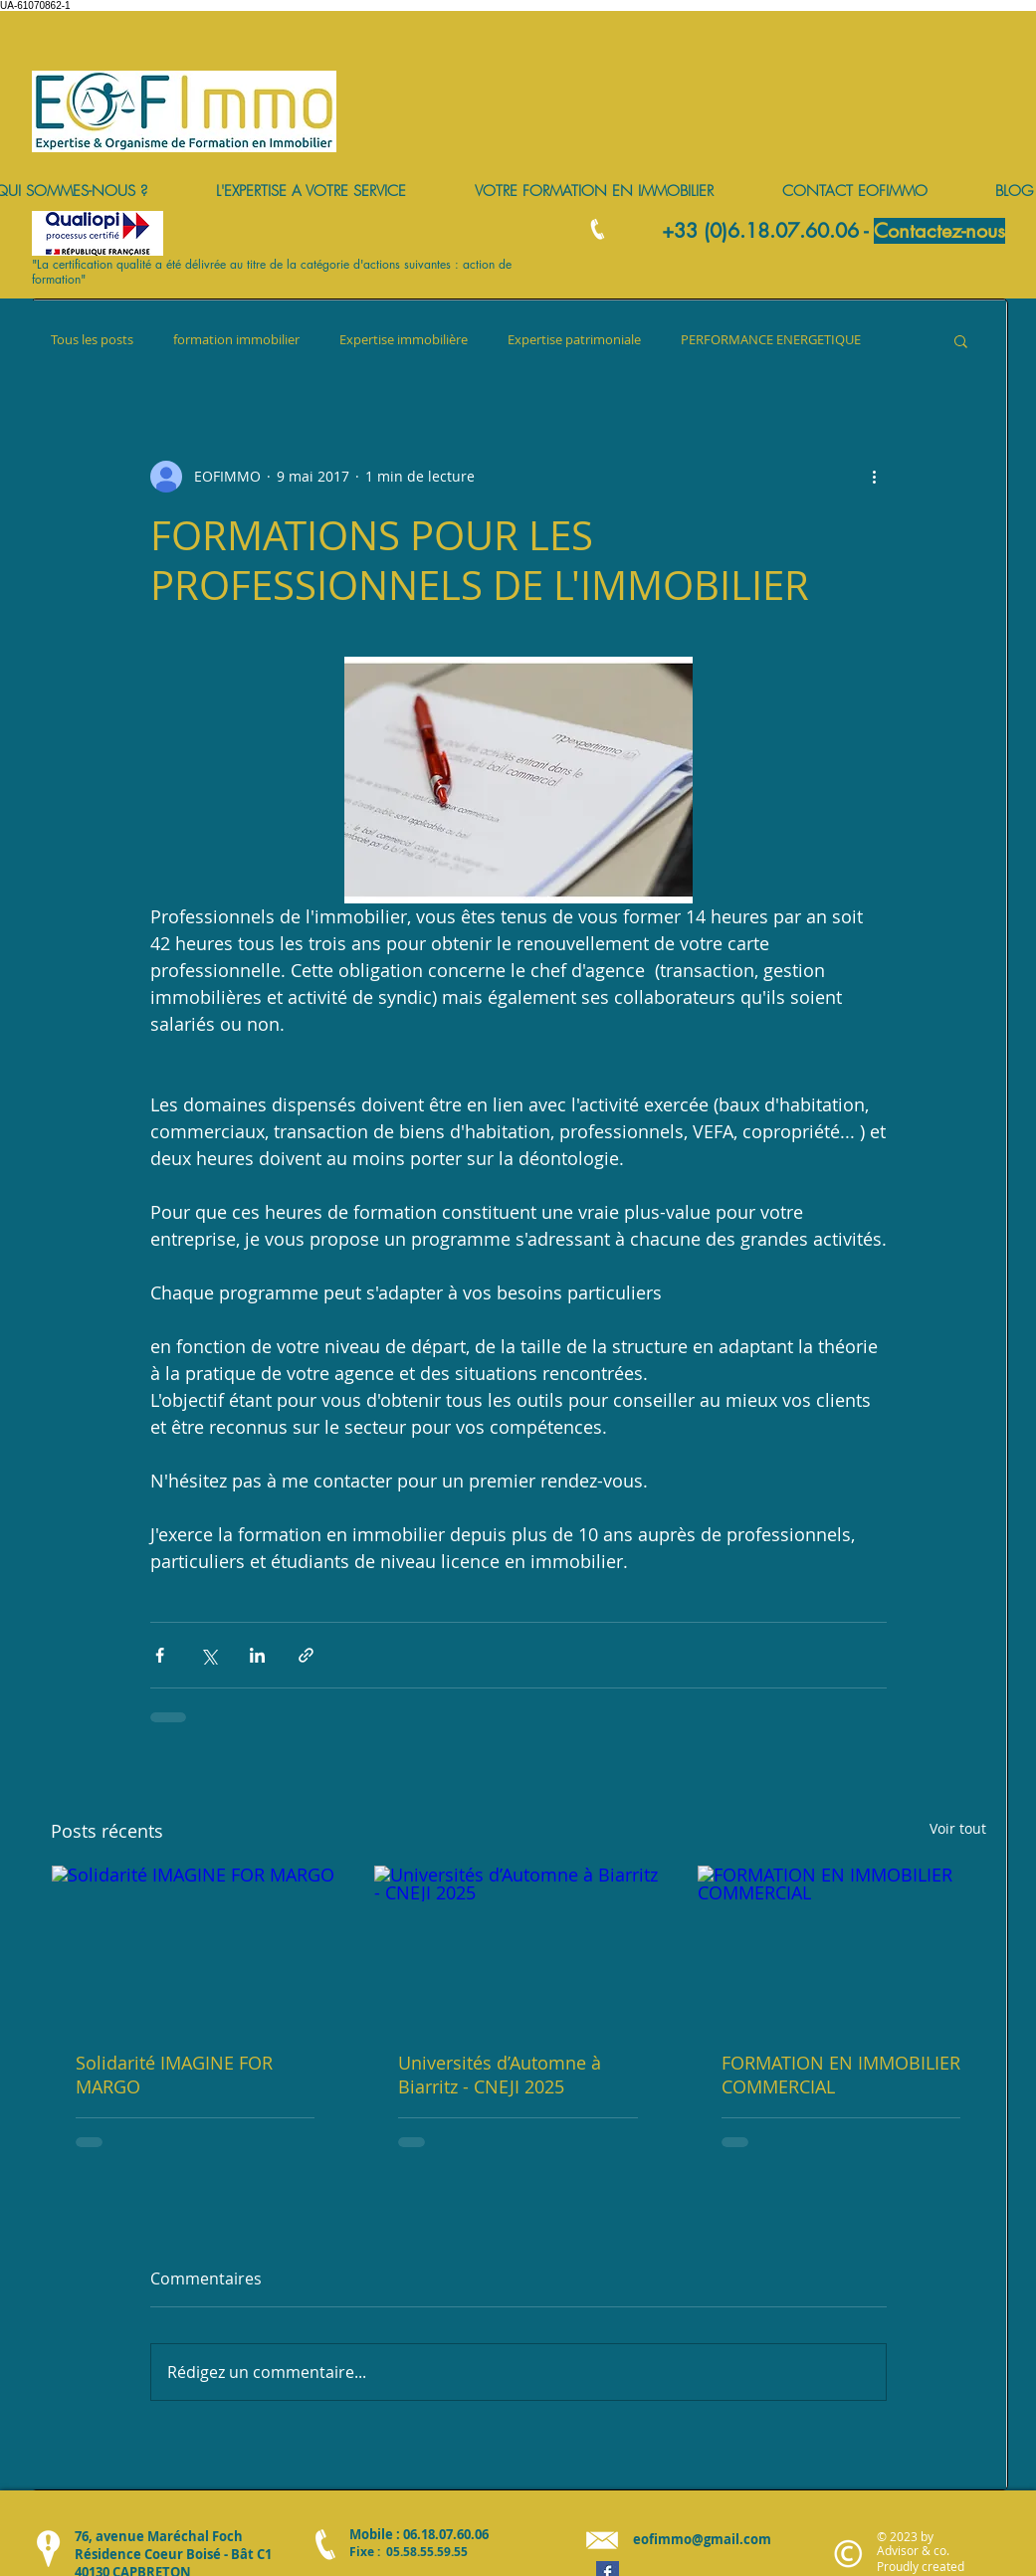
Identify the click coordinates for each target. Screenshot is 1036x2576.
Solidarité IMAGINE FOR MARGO (174, 2074)
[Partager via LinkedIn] (257, 1655)
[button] (960, 340)
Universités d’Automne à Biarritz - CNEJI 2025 (499, 2074)
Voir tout (958, 1828)
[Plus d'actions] (875, 477)
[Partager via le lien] (306, 1655)
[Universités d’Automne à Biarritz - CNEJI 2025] (518, 1946)
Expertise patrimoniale (574, 340)
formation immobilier (236, 340)
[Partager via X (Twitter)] (208, 1655)
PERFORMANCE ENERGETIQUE (771, 340)
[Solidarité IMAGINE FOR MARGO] (195, 1946)
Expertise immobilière (403, 340)
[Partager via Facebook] (159, 1655)
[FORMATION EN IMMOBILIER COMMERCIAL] (841, 1946)
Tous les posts (92, 340)
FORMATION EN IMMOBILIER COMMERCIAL (841, 2074)
